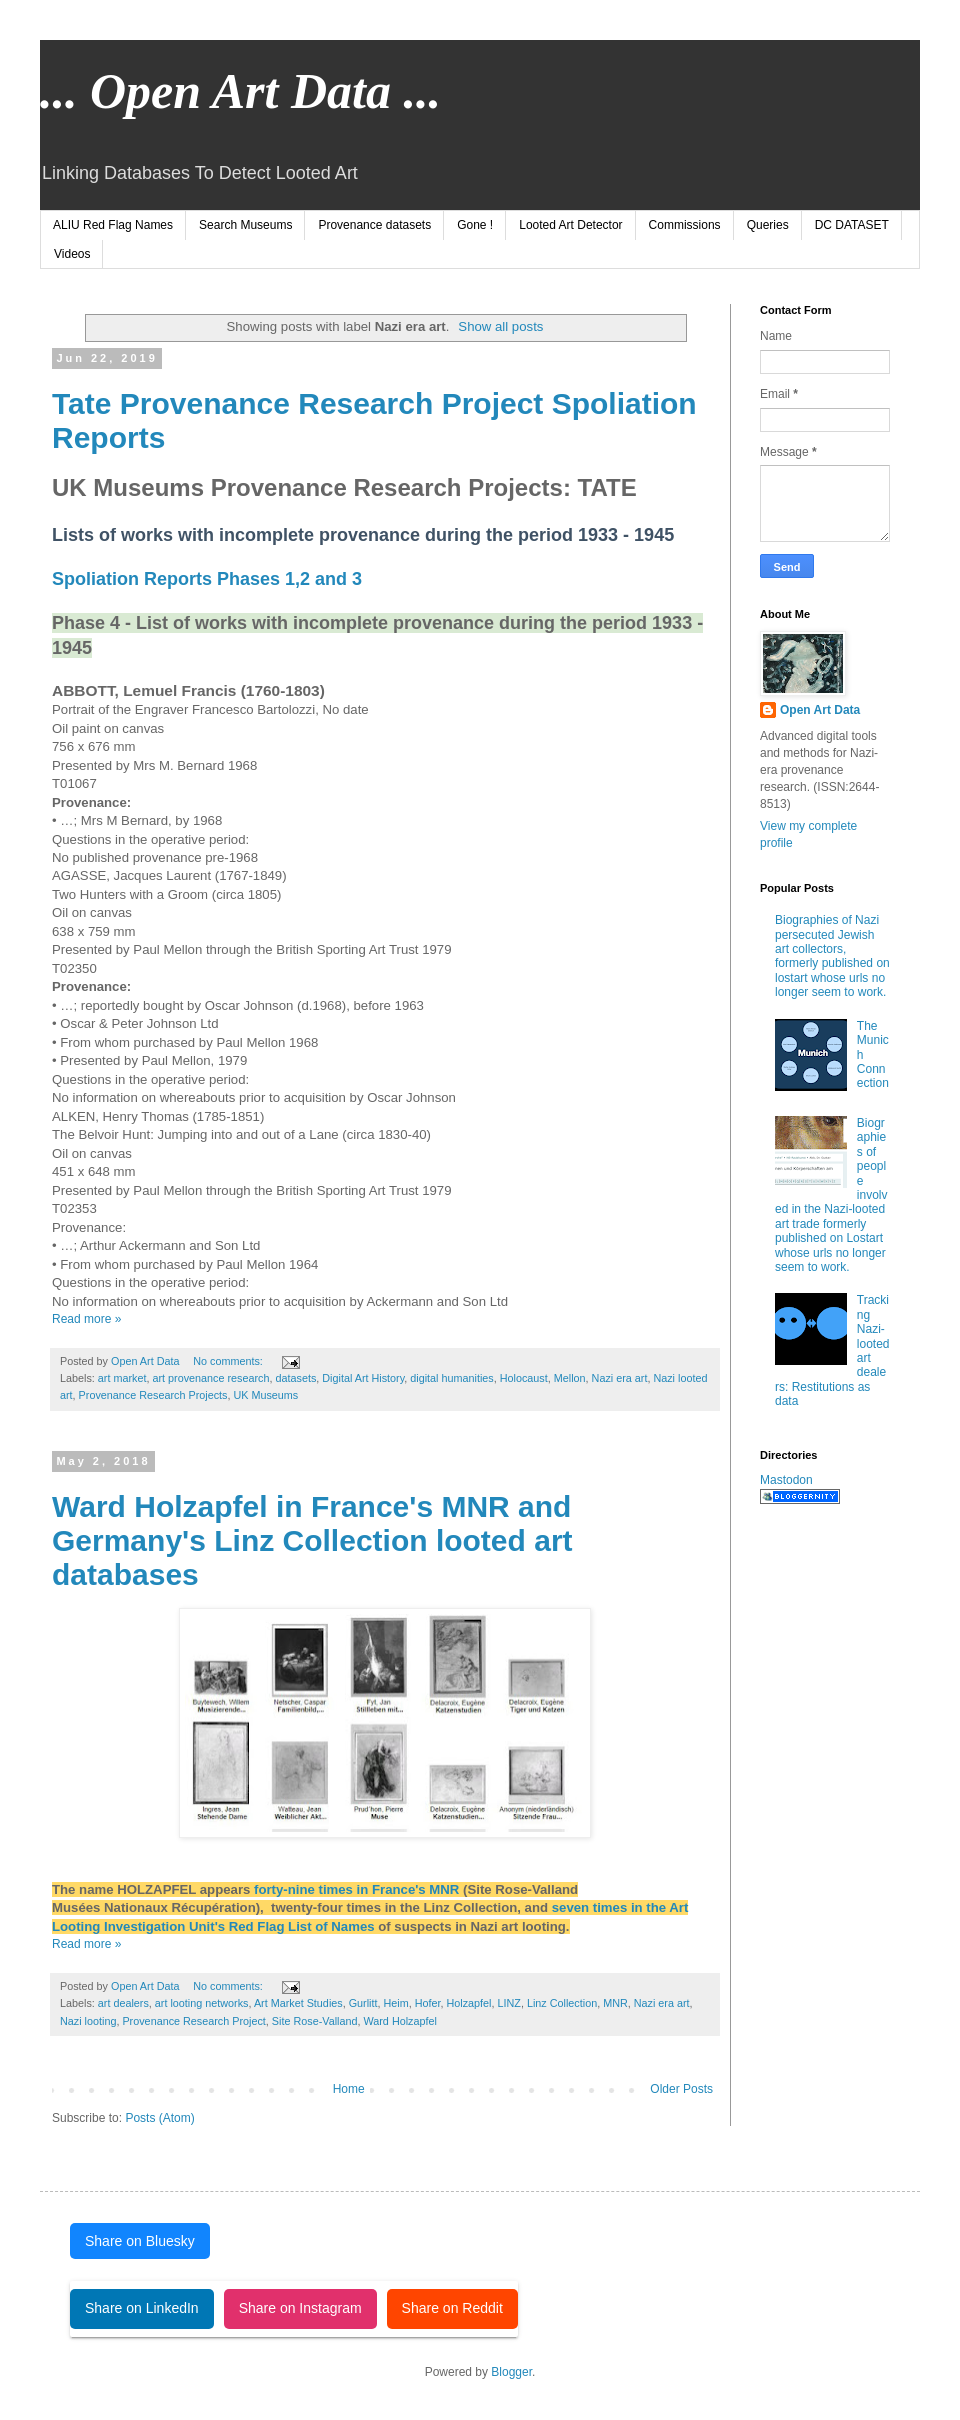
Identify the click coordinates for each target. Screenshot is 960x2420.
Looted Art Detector (570, 225)
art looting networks (202, 2003)
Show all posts (500, 326)
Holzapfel (469, 2003)
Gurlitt (363, 2003)
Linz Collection (562, 2003)
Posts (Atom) (159, 2118)
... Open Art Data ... (240, 91)
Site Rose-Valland (315, 2021)
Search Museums (245, 225)
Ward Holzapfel (399, 2021)
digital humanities (451, 1378)
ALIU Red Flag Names (113, 225)
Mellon (570, 1378)
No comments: (229, 1361)
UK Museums (265, 1395)
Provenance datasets (374, 225)
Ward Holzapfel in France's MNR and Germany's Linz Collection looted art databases (312, 1540)
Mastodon (786, 1480)
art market (122, 1378)
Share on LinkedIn (142, 2308)
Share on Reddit (452, 2308)
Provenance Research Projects (153, 1395)
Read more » (86, 1319)
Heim (395, 2003)
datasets (295, 1378)
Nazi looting (88, 2021)
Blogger (511, 2372)
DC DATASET (852, 225)
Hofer (428, 2003)
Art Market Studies (298, 2003)
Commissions (685, 225)
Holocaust (524, 1378)
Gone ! (475, 225)
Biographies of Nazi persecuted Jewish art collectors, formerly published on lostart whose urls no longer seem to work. (832, 956)
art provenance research (210, 1378)
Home (349, 2089)
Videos (72, 254)
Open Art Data (820, 710)
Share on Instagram (300, 2308)
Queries (768, 225)
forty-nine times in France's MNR (358, 1889)
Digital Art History (363, 1378)
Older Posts (681, 2089)
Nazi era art (620, 1378)
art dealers (123, 2003)
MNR (615, 2003)
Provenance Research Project (193, 2021)
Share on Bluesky (140, 2241)
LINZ (509, 2003)
